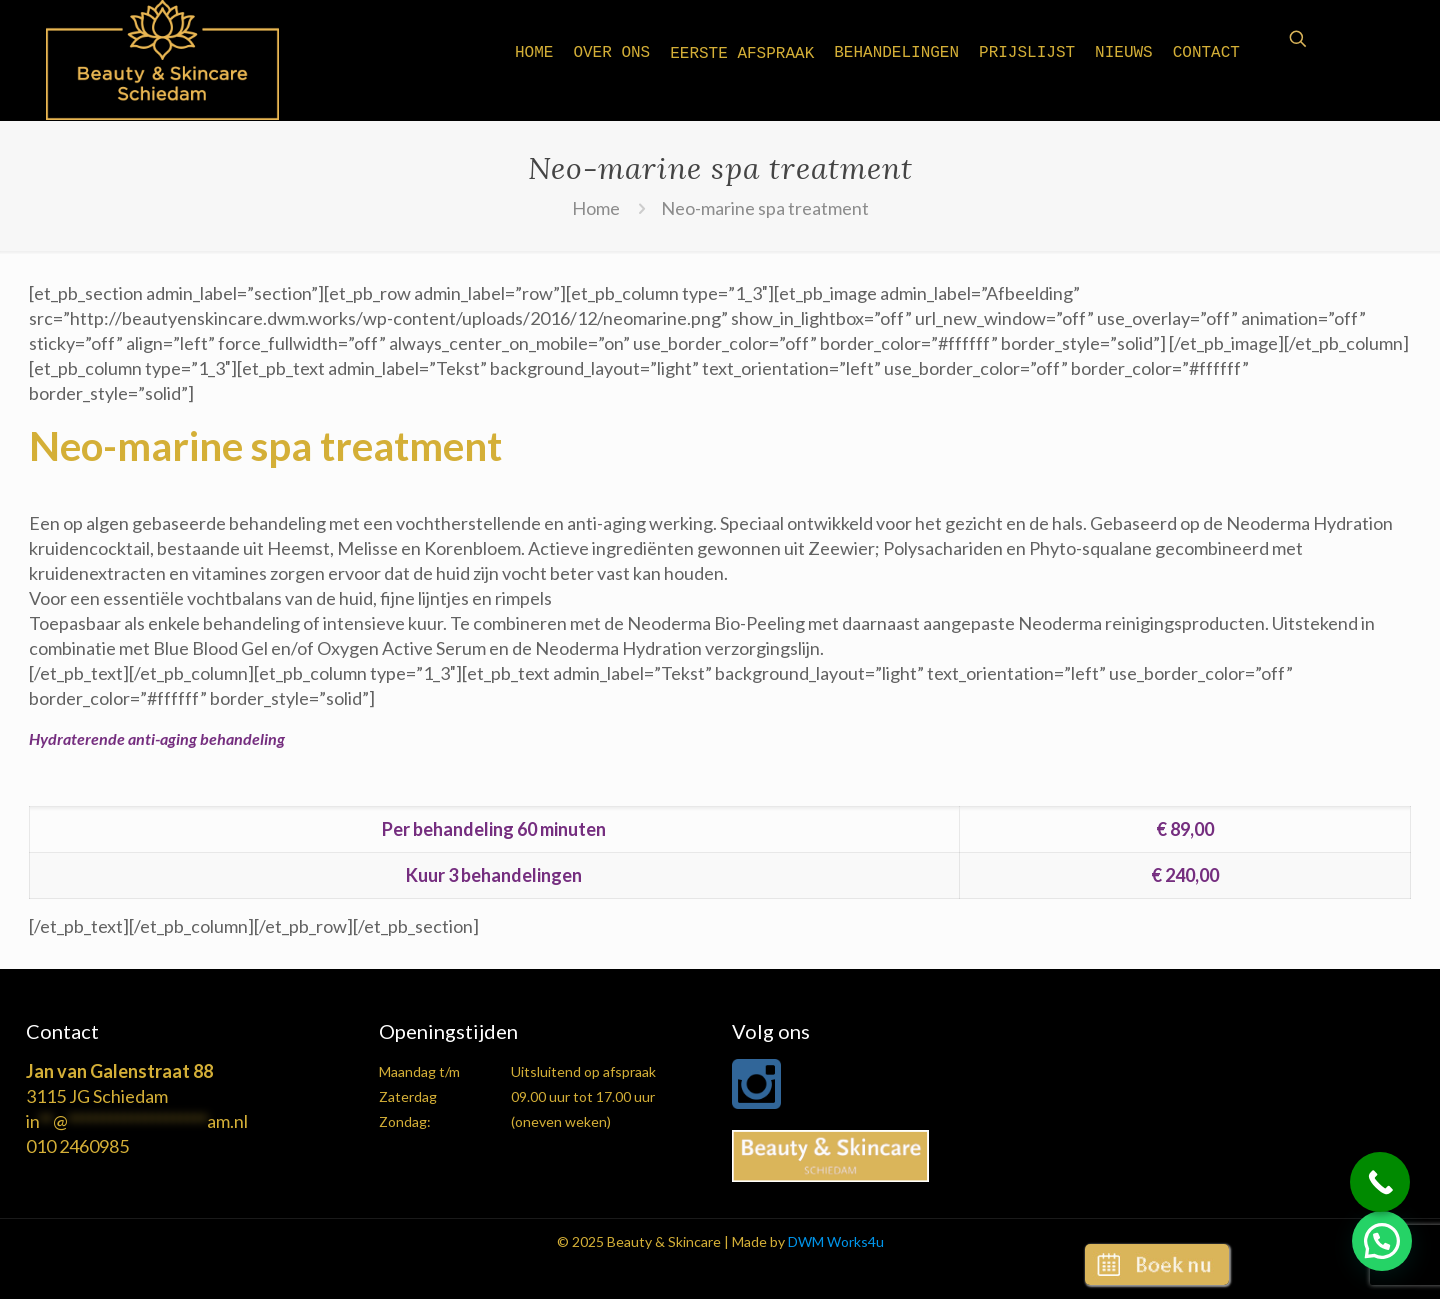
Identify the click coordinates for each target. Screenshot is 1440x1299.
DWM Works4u (836, 1241)
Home (596, 208)
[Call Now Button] (1380, 1182)
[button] (1382, 1241)
